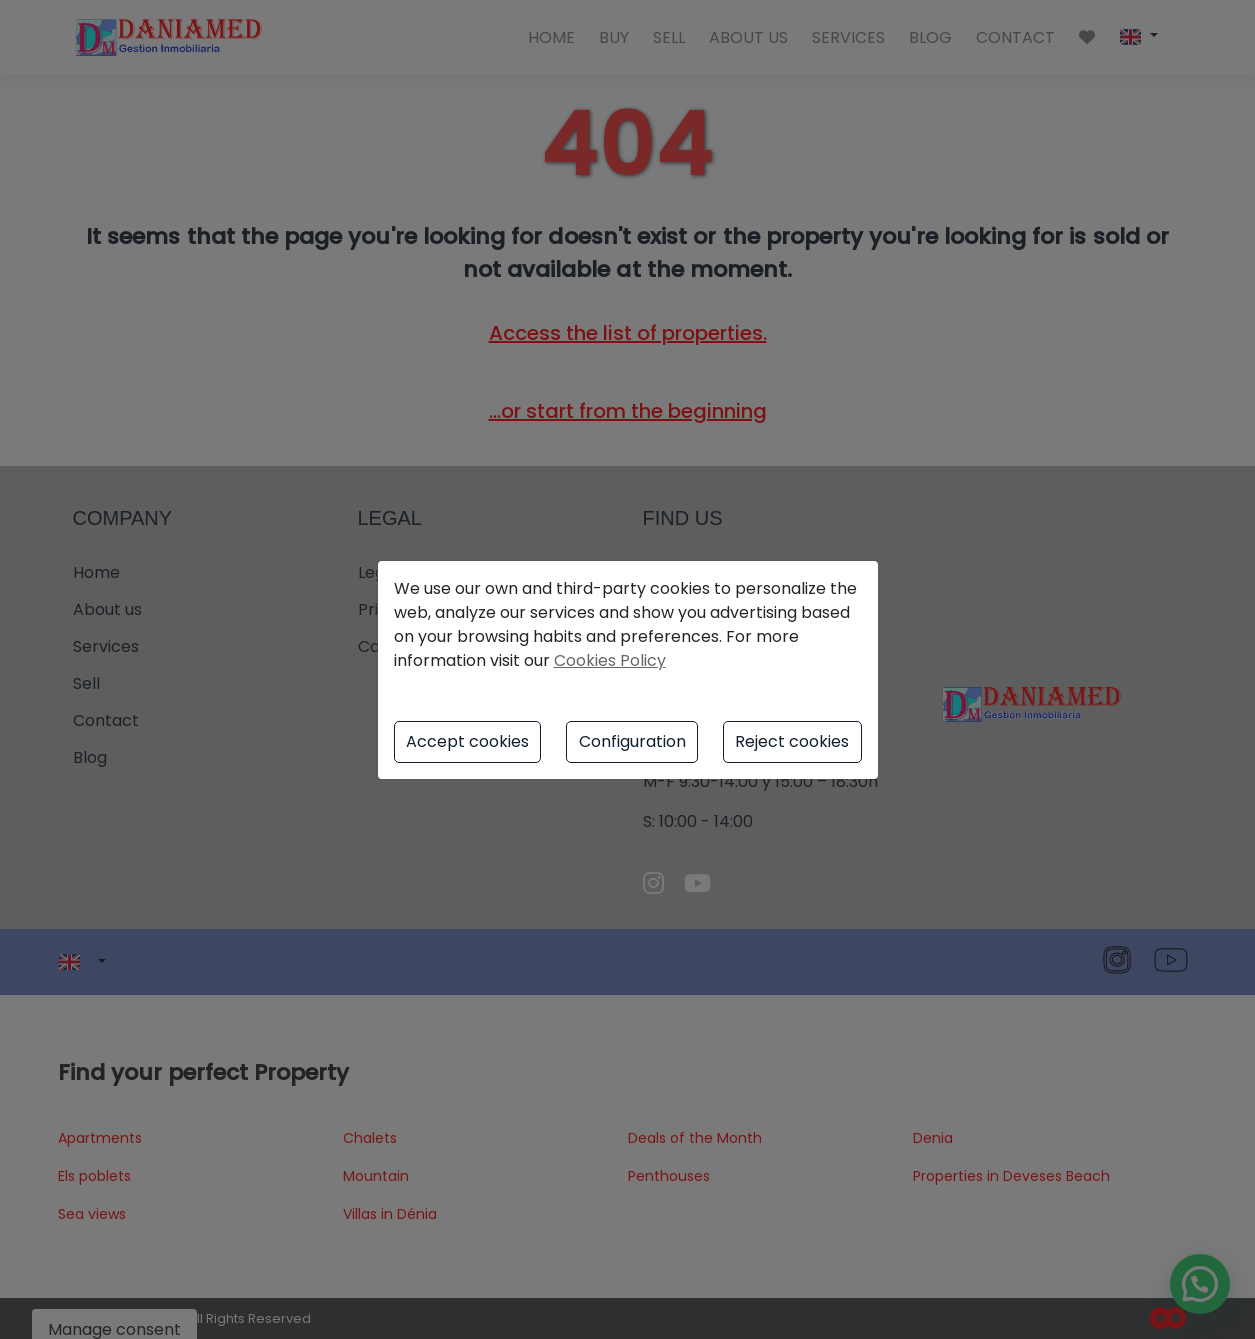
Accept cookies (467, 741)
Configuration (632, 741)
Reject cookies (792, 741)
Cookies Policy (610, 660)
